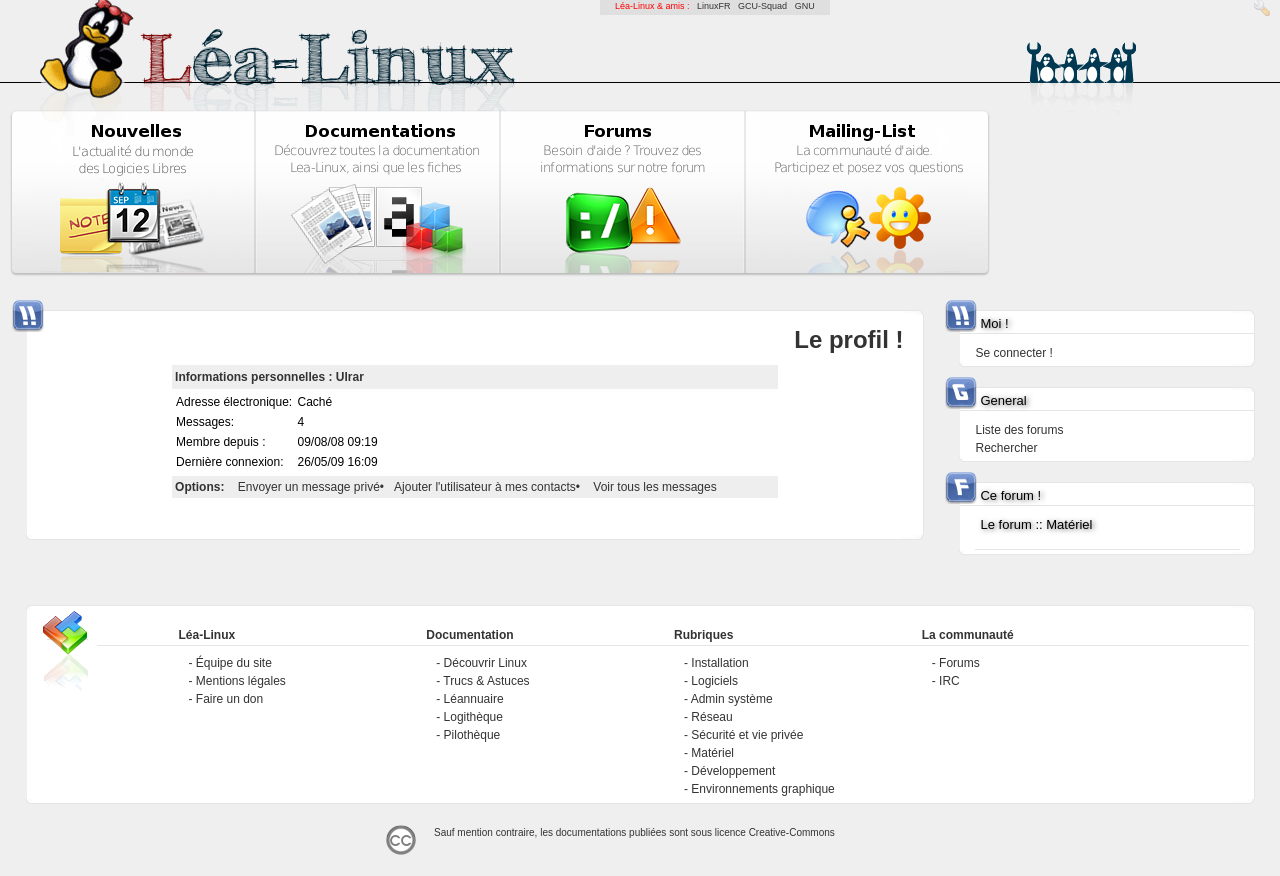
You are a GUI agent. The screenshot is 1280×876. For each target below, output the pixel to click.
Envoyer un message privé (309, 487)
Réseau (711, 717)
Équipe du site (234, 663)
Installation (719, 663)
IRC (949, 681)
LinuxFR (714, 6)
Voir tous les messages (654, 487)
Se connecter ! (1013, 353)
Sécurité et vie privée (747, 735)
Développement (733, 771)
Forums (959, 663)
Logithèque (473, 717)
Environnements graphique (762, 789)
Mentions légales (241, 681)
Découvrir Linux (485, 663)
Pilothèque (472, 735)
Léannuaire (474, 699)
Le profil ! (848, 339)
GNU (805, 6)
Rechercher (1006, 448)
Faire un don (229, 699)
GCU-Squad (762, 6)
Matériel (712, 753)
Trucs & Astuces (486, 681)
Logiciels (714, 681)
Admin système (732, 699)
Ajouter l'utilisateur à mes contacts (485, 487)
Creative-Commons (792, 832)
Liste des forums (1019, 430)
